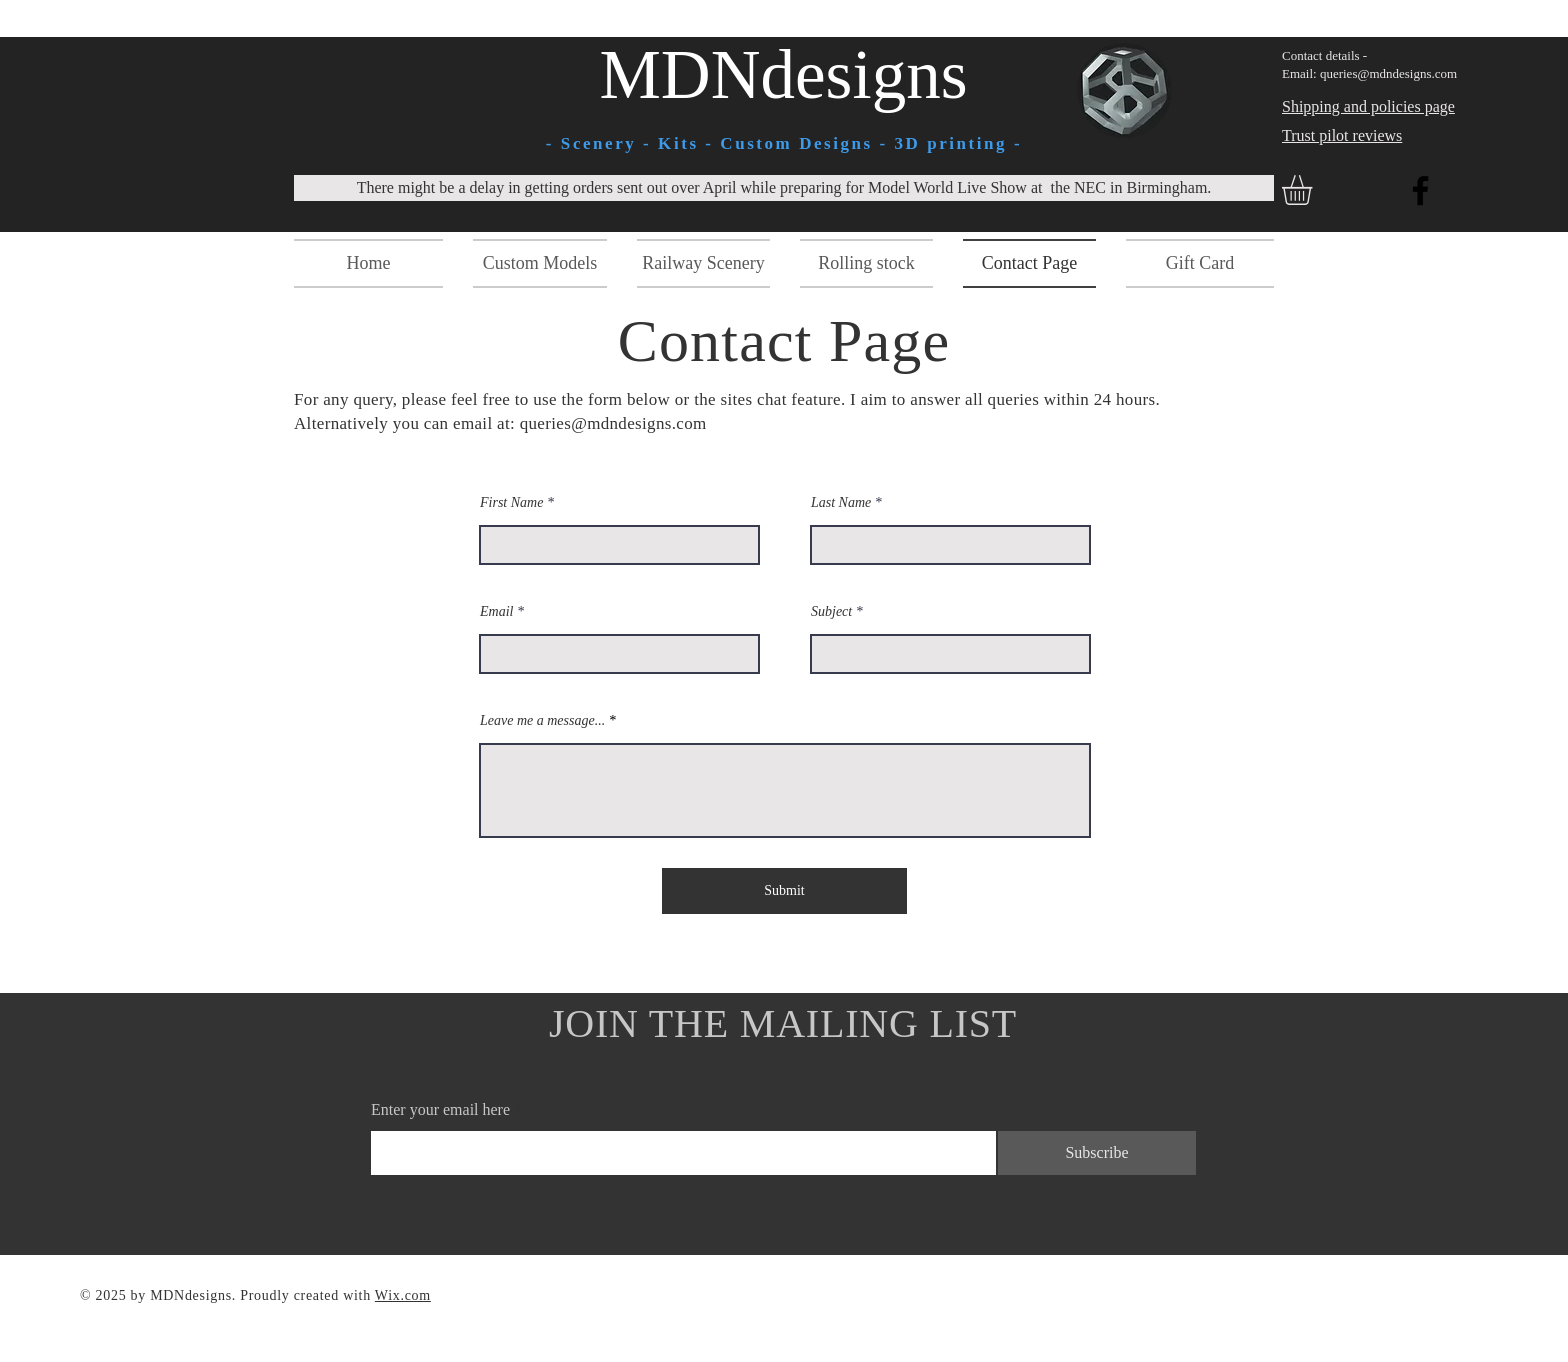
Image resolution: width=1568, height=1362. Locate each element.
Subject (831, 612)
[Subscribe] (1097, 1153)
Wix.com (403, 1295)
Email (496, 612)
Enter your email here (440, 1110)
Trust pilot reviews (1342, 135)
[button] (1314, 190)
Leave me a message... (542, 721)
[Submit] (784, 891)
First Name (511, 503)
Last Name (841, 503)
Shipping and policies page (1368, 106)
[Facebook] (1420, 190)
